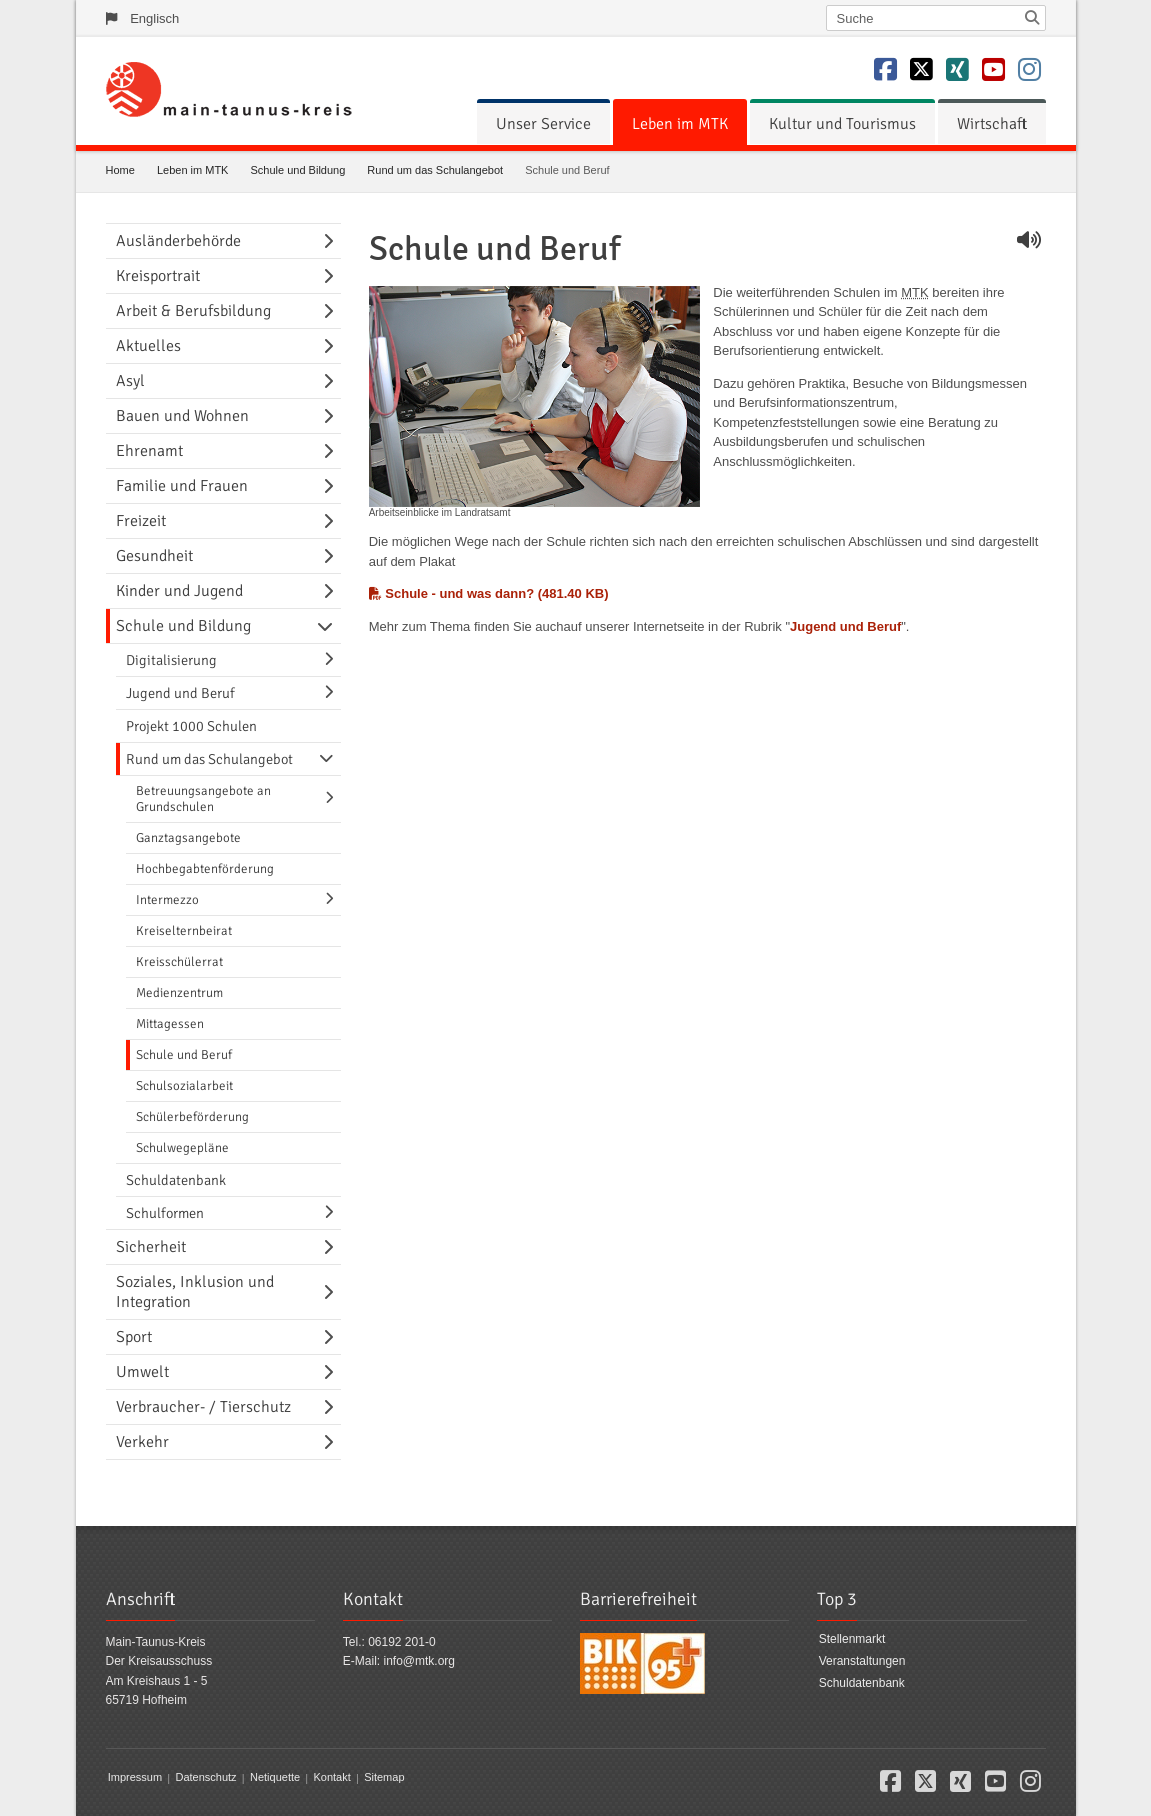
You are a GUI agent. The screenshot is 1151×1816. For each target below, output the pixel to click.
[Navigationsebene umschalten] (332, 241)
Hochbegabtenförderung (205, 869)
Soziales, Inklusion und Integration (195, 1292)
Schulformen (165, 1213)
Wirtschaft (992, 124)
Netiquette (275, 1778)
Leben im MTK (680, 124)
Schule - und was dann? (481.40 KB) (489, 593)
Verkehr (142, 1442)
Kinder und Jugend (179, 591)
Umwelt (142, 1372)
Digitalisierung (171, 660)
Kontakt (331, 1778)
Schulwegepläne (182, 1148)
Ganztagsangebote (188, 838)
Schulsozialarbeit (184, 1086)
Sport (134, 1337)
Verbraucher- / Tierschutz (203, 1407)
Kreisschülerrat (179, 962)
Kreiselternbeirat (184, 931)
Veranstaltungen (862, 1661)
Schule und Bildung (298, 170)
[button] (890, 1785)
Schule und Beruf (184, 1055)
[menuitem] (543, 124)
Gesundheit (154, 556)
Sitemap (384, 1778)
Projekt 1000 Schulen (191, 726)
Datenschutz (205, 1778)
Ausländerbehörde (178, 241)
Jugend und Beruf (845, 626)
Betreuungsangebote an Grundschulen (203, 799)
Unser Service (543, 124)
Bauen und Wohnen (182, 416)
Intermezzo (167, 900)
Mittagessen (170, 1024)
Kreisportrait (158, 276)
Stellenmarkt (852, 1640)
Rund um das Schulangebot (435, 170)
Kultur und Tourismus (842, 124)
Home (120, 170)
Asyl (130, 381)
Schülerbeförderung (192, 1117)
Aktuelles (148, 346)
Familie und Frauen (182, 486)
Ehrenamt (149, 451)
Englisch (154, 18)
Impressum (135, 1778)
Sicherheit (151, 1247)
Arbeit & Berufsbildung (193, 311)
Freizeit (141, 521)
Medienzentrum (179, 993)
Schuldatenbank (176, 1180)
